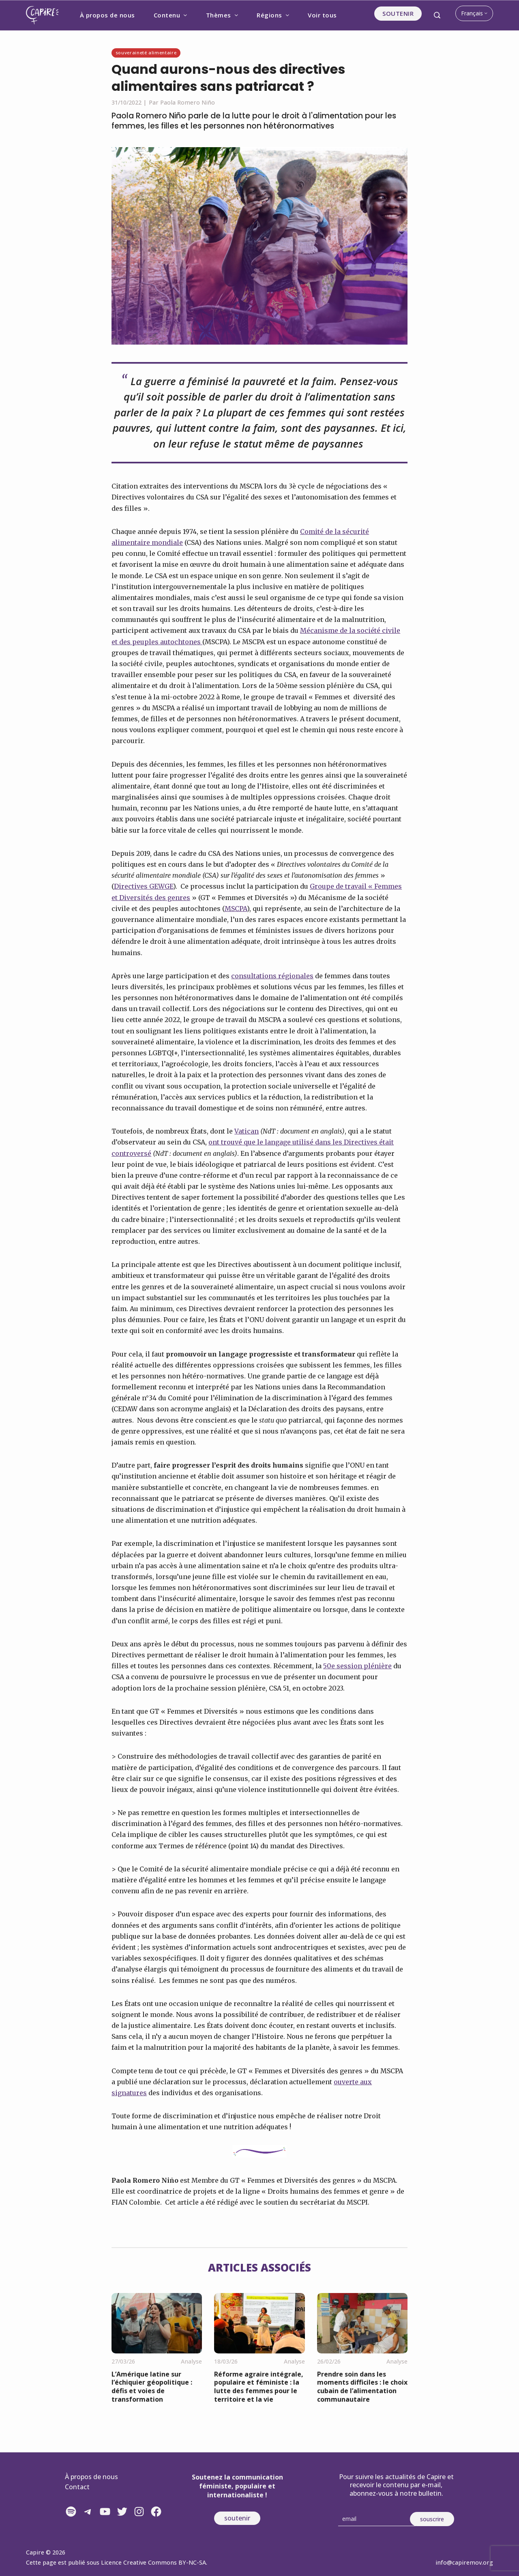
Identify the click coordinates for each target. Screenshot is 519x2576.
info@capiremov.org (464, 2562)
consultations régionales (272, 976)
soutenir (237, 2518)
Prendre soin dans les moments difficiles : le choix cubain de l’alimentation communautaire (362, 2387)
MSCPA (236, 908)
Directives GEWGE (143, 886)
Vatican (246, 1131)
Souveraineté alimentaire (146, 52)
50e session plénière (357, 1666)
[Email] (377, 2519)
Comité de (316, 531)
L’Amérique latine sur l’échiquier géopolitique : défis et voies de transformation (152, 2387)
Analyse (191, 2361)
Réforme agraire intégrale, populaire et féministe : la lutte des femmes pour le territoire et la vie (258, 2387)
